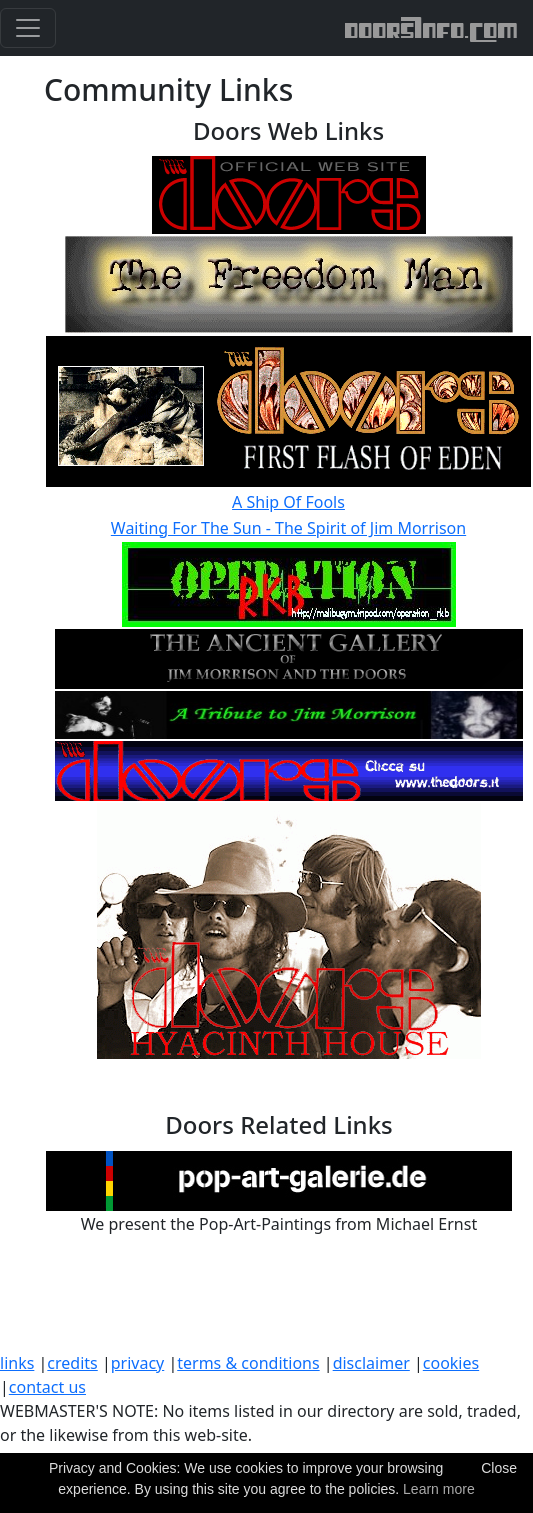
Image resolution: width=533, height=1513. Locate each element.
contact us (47, 1387)
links (17, 1363)
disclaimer (371, 1363)
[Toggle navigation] (28, 28)
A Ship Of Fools (288, 502)
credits (72, 1363)
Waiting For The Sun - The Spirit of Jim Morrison (288, 528)
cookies (451, 1363)
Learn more (439, 1489)
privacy (138, 1363)
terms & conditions (248, 1363)
